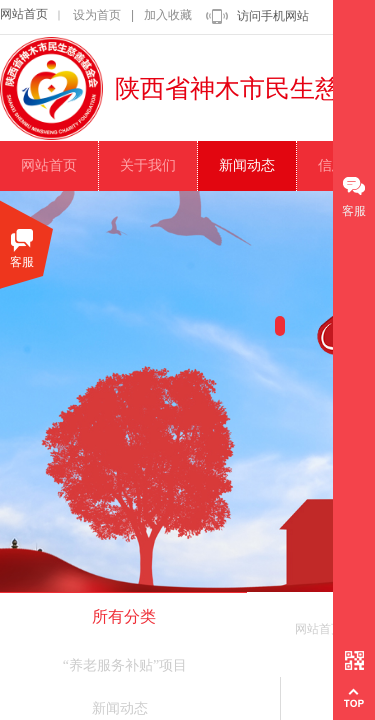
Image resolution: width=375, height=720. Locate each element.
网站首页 (24, 14)
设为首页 (97, 15)
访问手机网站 (273, 16)
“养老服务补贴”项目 (125, 665)
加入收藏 (168, 15)
